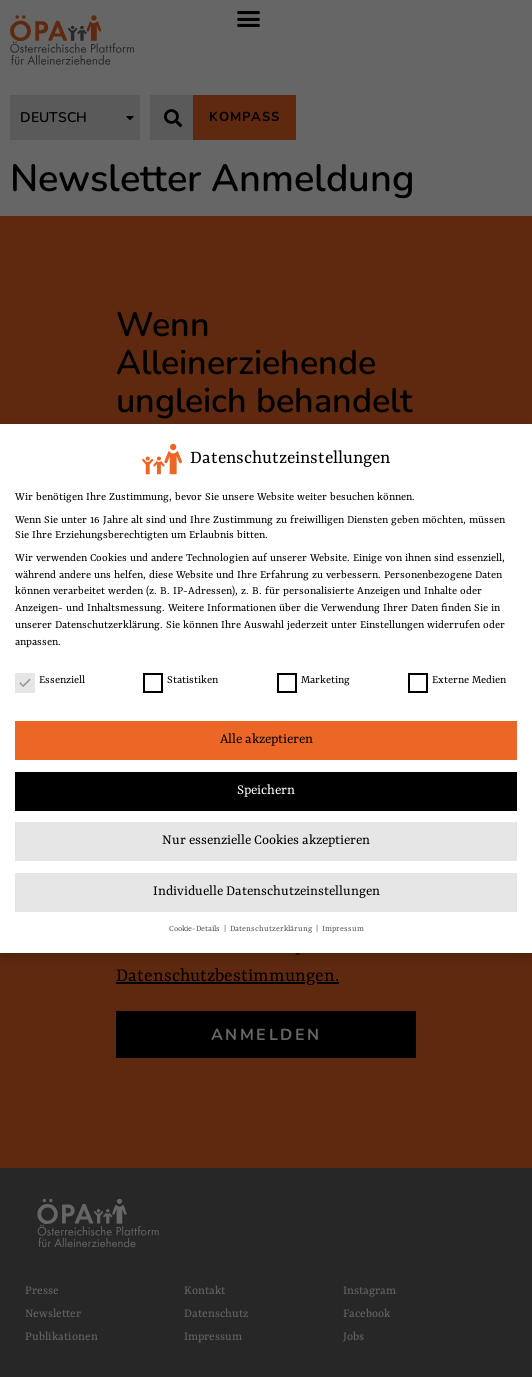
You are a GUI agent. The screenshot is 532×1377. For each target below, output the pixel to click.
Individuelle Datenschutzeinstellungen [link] (266, 891)
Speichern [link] (266, 790)
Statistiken (180, 680)
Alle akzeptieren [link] (266, 739)
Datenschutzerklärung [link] (107, 625)
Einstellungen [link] (392, 625)
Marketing (313, 680)
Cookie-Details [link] (195, 928)
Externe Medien (457, 680)
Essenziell (50, 680)
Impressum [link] (343, 928)
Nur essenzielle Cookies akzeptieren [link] (266, 840)
